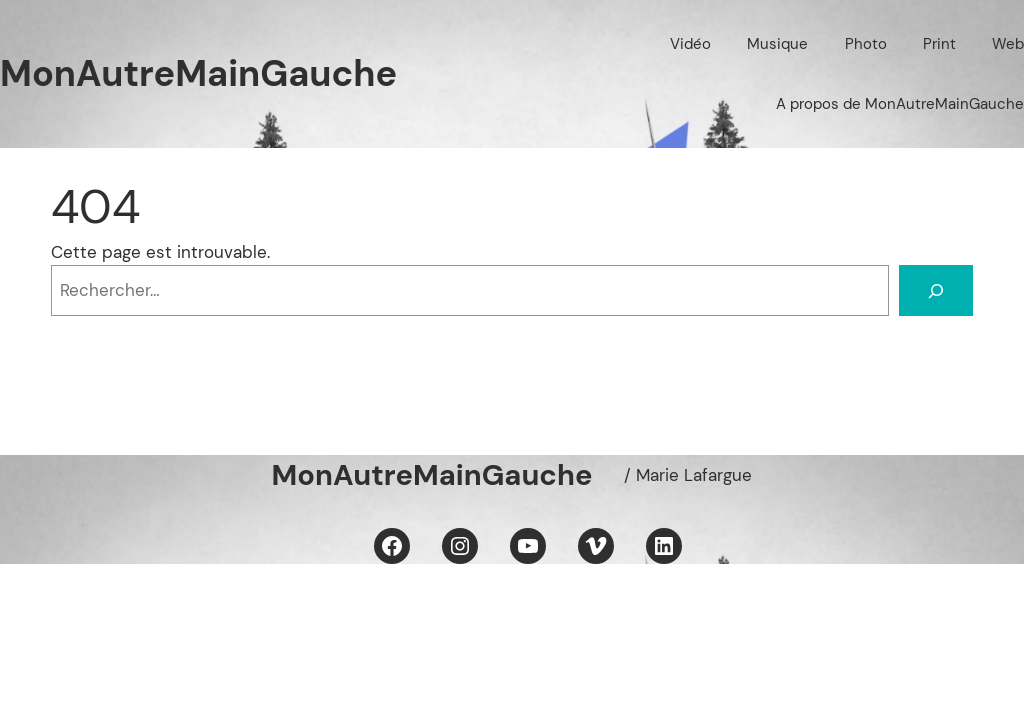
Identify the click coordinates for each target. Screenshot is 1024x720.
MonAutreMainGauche (198, 73)
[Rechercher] (936, 290)
